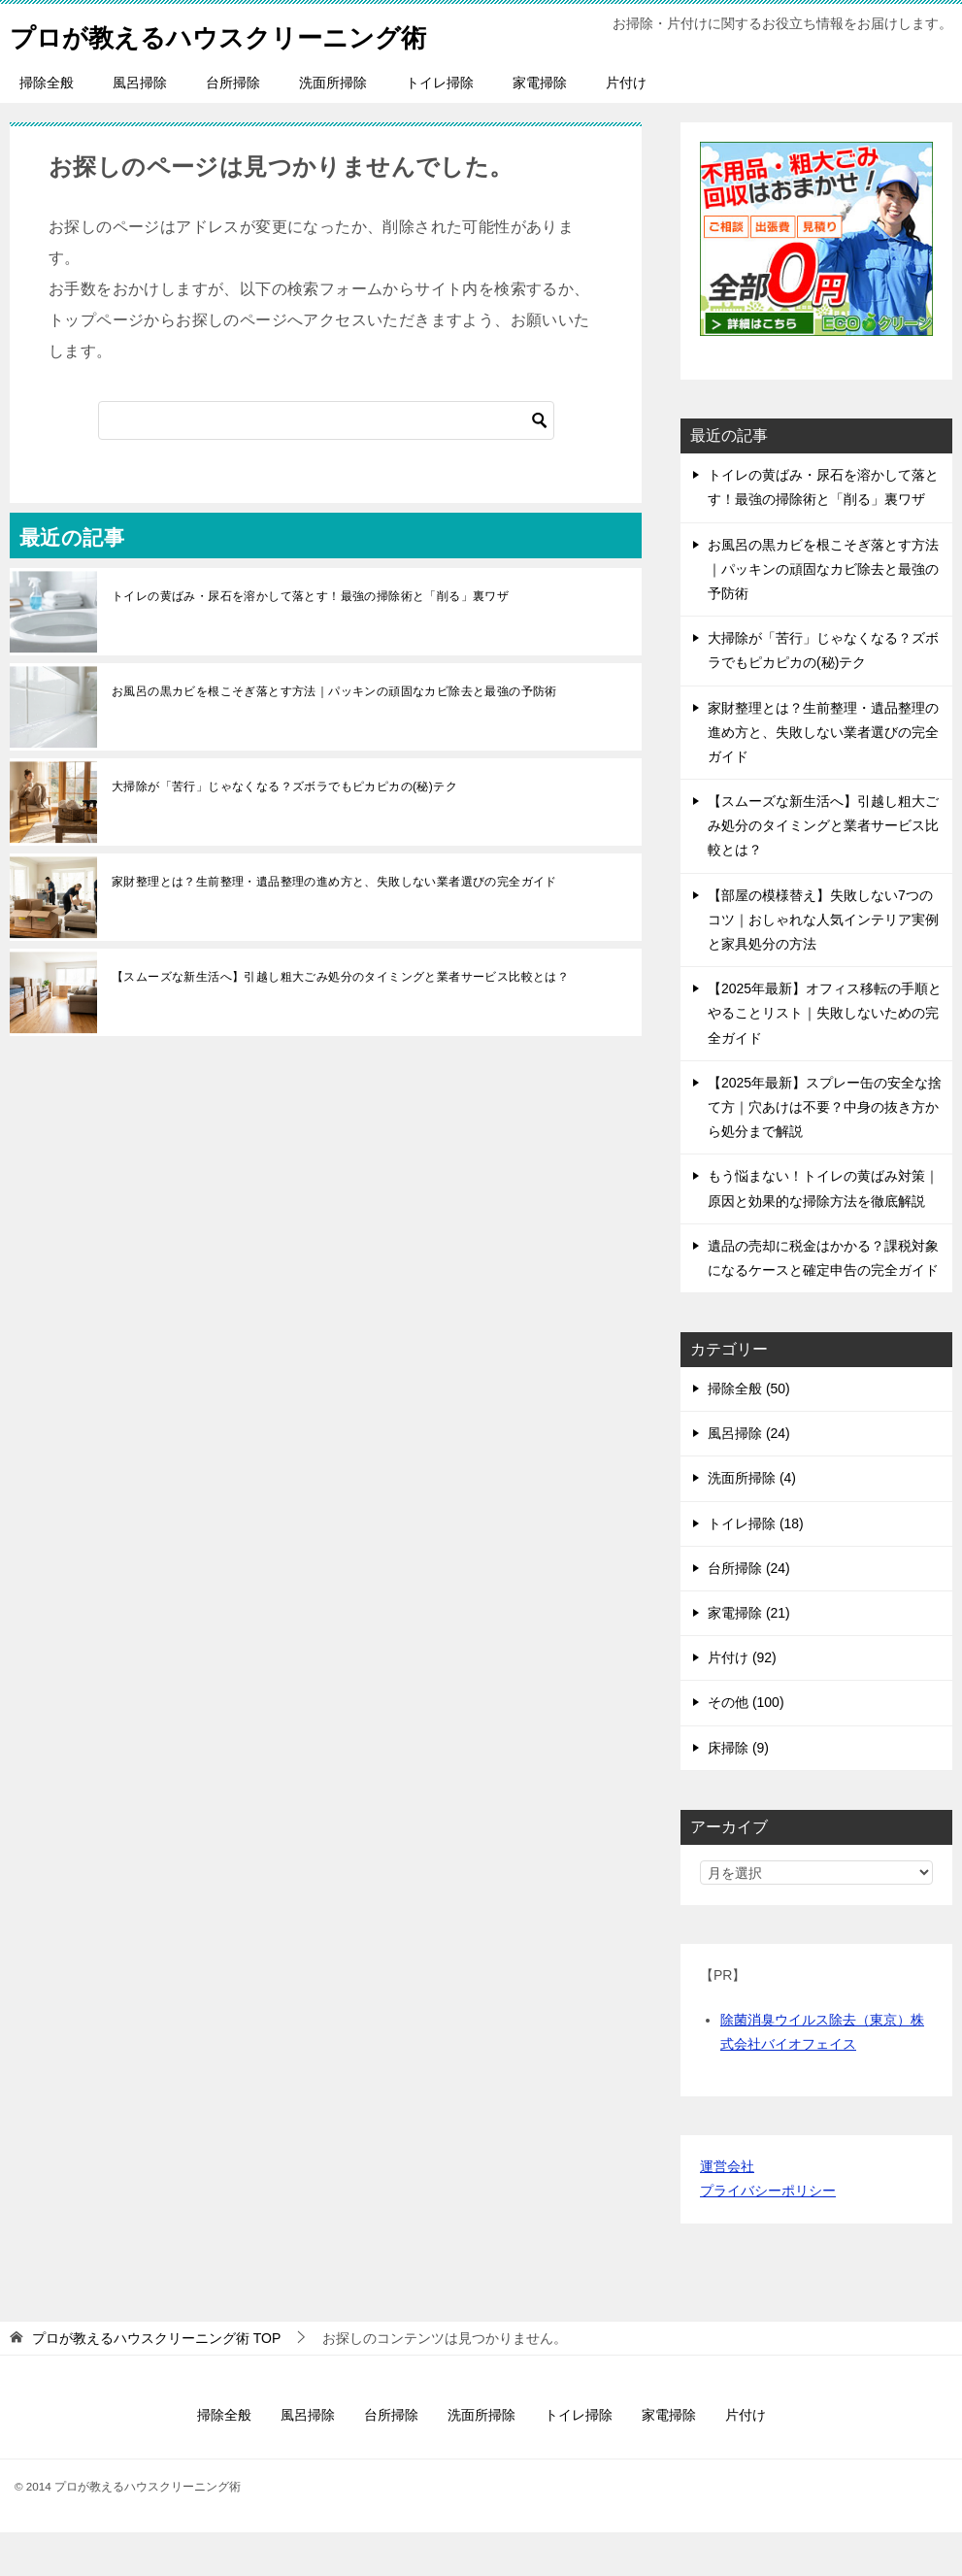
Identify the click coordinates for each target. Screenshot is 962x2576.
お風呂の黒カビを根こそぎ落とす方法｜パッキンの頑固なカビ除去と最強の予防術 (334, 735)
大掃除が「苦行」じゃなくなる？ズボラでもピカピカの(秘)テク (284, 830)
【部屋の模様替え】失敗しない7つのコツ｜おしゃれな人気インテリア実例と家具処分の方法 (823, 963)
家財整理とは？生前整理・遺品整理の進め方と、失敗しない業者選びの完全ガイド (334, 925)
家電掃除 (540, 126)
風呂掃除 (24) (749, 1477)
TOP (156, 2382)
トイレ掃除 (440, 126)
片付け (626, 126)
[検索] (326, 464)
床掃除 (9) (738, 1791)
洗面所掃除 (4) (752, 1521)
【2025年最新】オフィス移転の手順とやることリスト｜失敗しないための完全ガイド (825, 1056)
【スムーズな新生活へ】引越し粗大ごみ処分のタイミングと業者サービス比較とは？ (340, 1020)
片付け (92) (742, 1701)
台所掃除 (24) (749, 1612)
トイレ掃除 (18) (756, 1567)
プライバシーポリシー (768, 2234)
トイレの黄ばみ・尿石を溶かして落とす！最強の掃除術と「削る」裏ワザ (310, 640)
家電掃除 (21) (749, 1656)
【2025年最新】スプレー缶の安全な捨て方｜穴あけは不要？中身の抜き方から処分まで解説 (825, 1151)
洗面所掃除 (333, 126)
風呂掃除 (140, 126)
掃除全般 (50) (749, 1432)
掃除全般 (46, 126)
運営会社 (727, 2210)
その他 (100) (746, 1746)
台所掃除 (233, 126)
